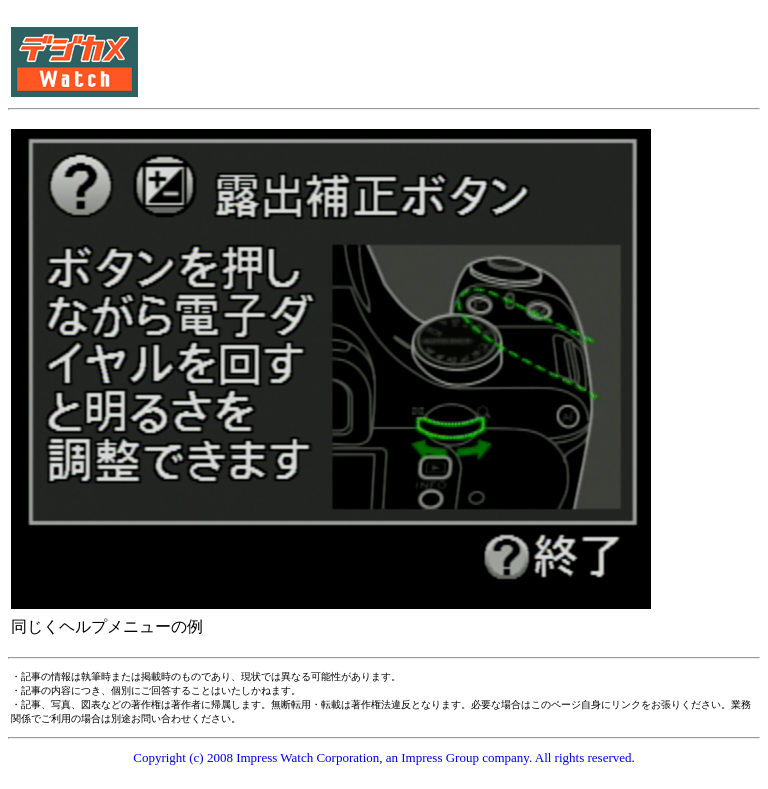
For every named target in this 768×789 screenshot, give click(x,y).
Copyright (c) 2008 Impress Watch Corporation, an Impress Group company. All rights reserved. (384, 757)
